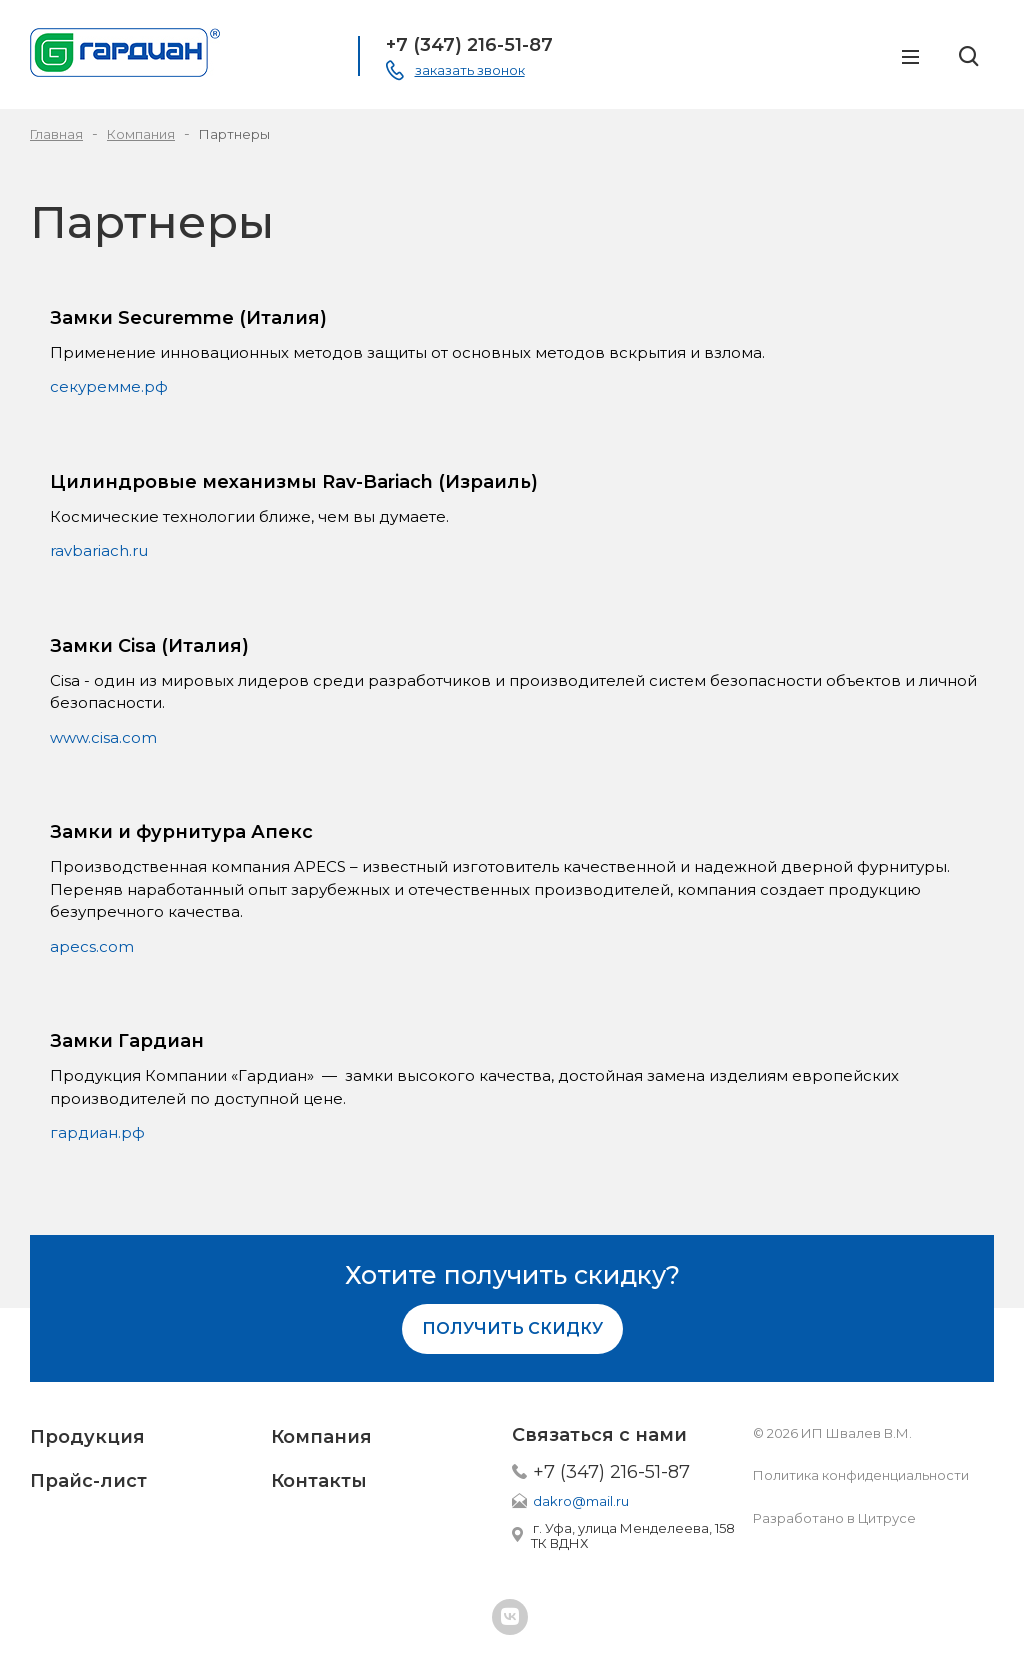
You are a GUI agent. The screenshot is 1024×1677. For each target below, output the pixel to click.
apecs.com (92, 946)
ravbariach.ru (99, 550)
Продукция (87, 1437)
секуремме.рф (109, 386)
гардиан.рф (97, 1132)
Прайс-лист (88, 1481)
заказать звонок (470, 70)
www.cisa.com (103, 737)
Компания (321, 1437)
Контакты (319, 1481)
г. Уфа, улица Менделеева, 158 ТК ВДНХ (633, 1535)
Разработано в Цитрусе (834, 1518)
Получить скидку (512, 1328)
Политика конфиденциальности (861, 1475)
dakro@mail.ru (581, 1501)
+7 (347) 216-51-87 (469, 45)
